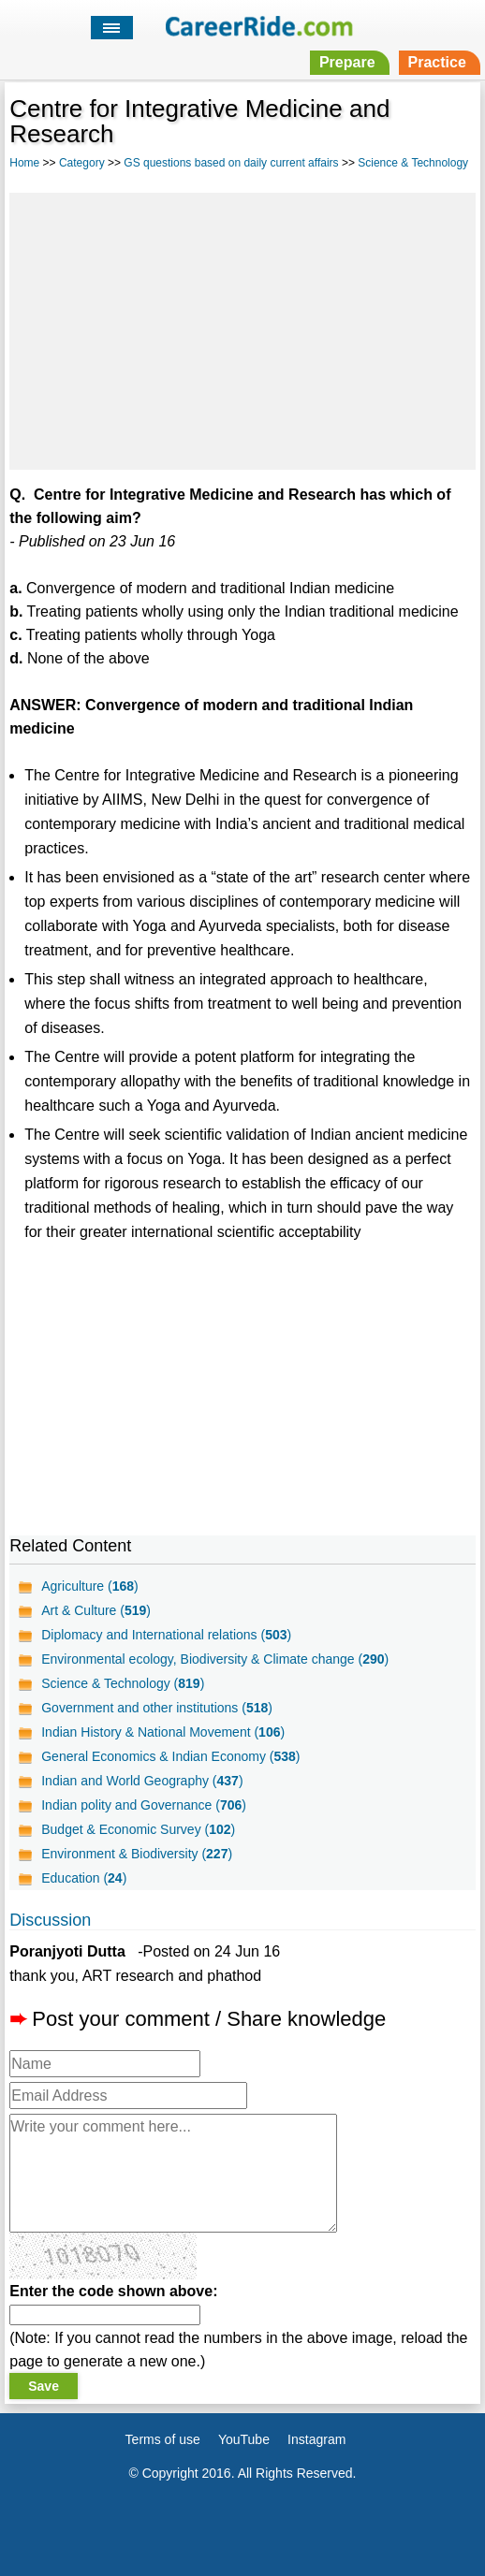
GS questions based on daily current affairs (231, 162)
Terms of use (162, 2439)
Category (82, 162)
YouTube (244, 2439)
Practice (437, 62)
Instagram (316, 2439)
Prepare (347, 62)
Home (24, 162)
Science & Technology (413, 162)
